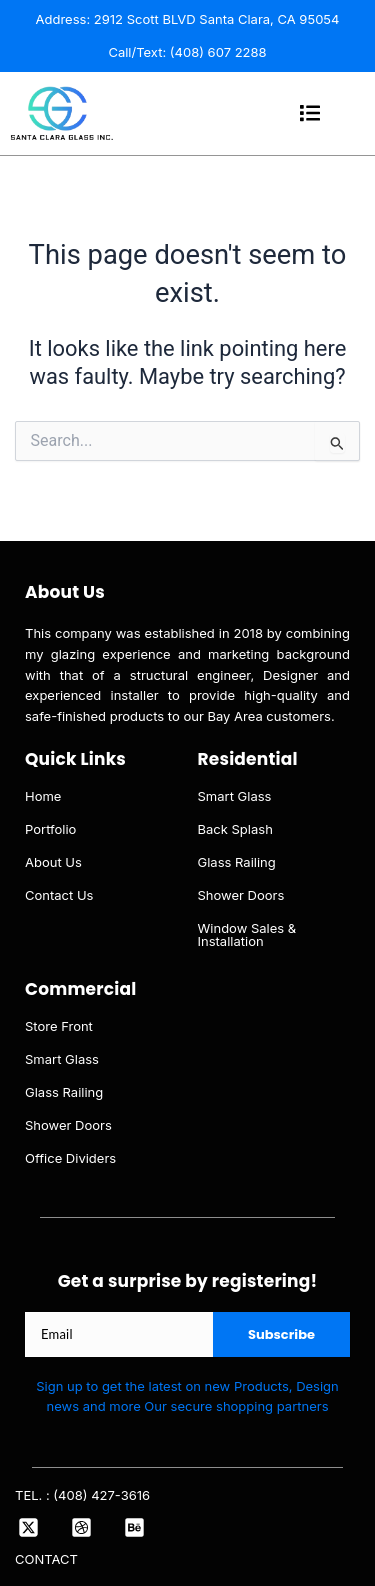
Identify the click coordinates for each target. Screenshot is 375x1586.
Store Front (59, 1026)
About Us (53, 862)
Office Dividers (70, 1158)
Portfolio (50, 829)
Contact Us (59, 895)
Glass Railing (237, 862)
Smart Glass (235, 796)
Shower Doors (241, 895)
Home (43, 796)
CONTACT (46, 1559)
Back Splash (235, 829)
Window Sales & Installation (247, 934)
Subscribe (281, 1334)
